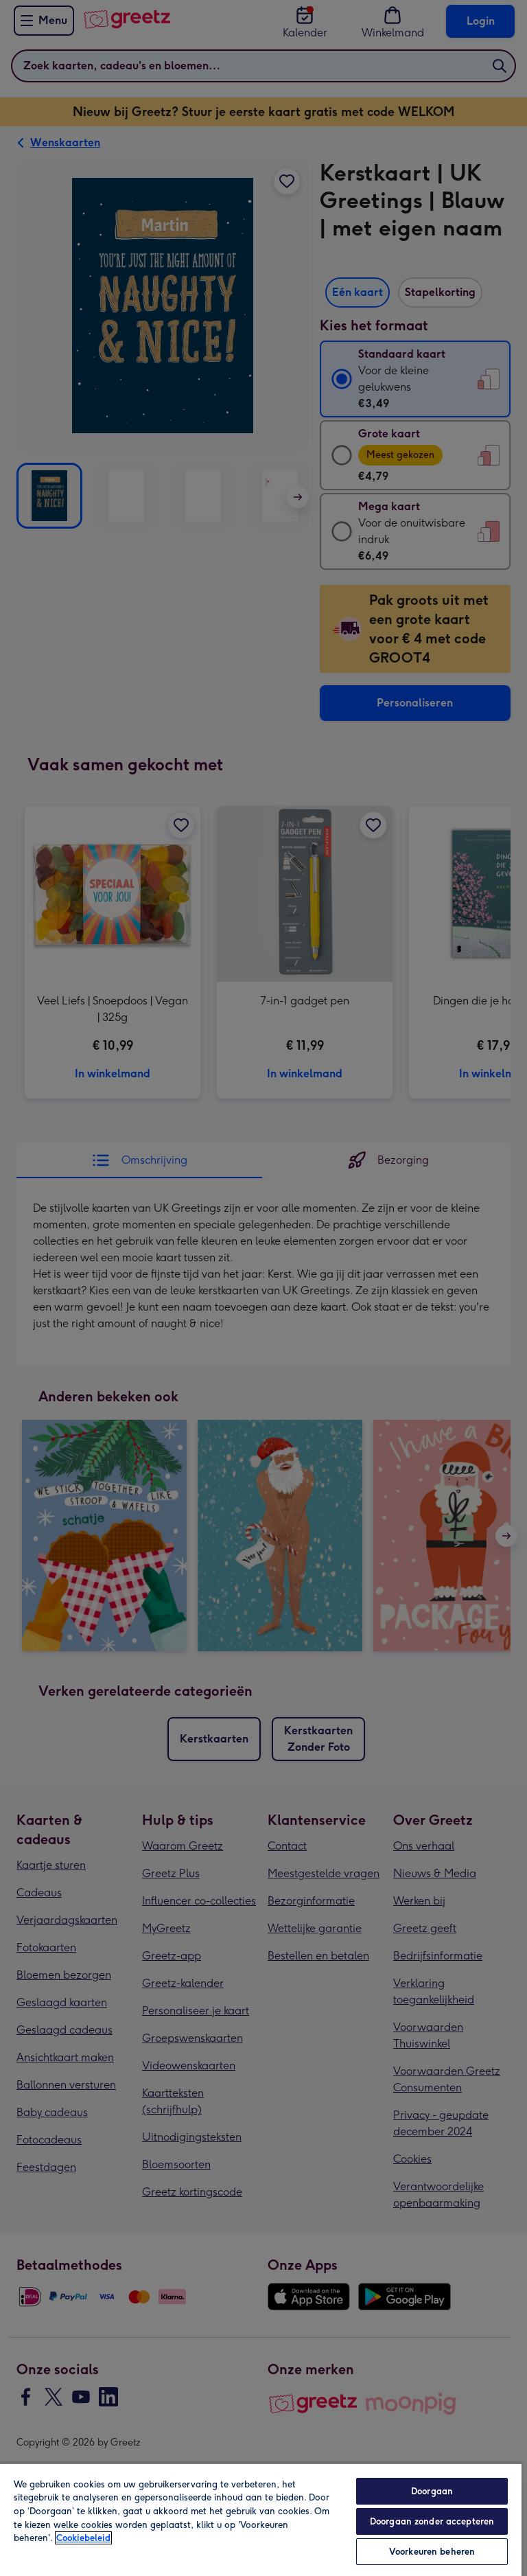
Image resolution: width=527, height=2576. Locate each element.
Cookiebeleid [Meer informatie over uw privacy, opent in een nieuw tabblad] (83, 2538)
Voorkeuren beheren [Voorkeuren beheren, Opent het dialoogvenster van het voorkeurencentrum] (432, 2551)
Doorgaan (432, 2491)
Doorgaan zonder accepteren (432, 2521)
